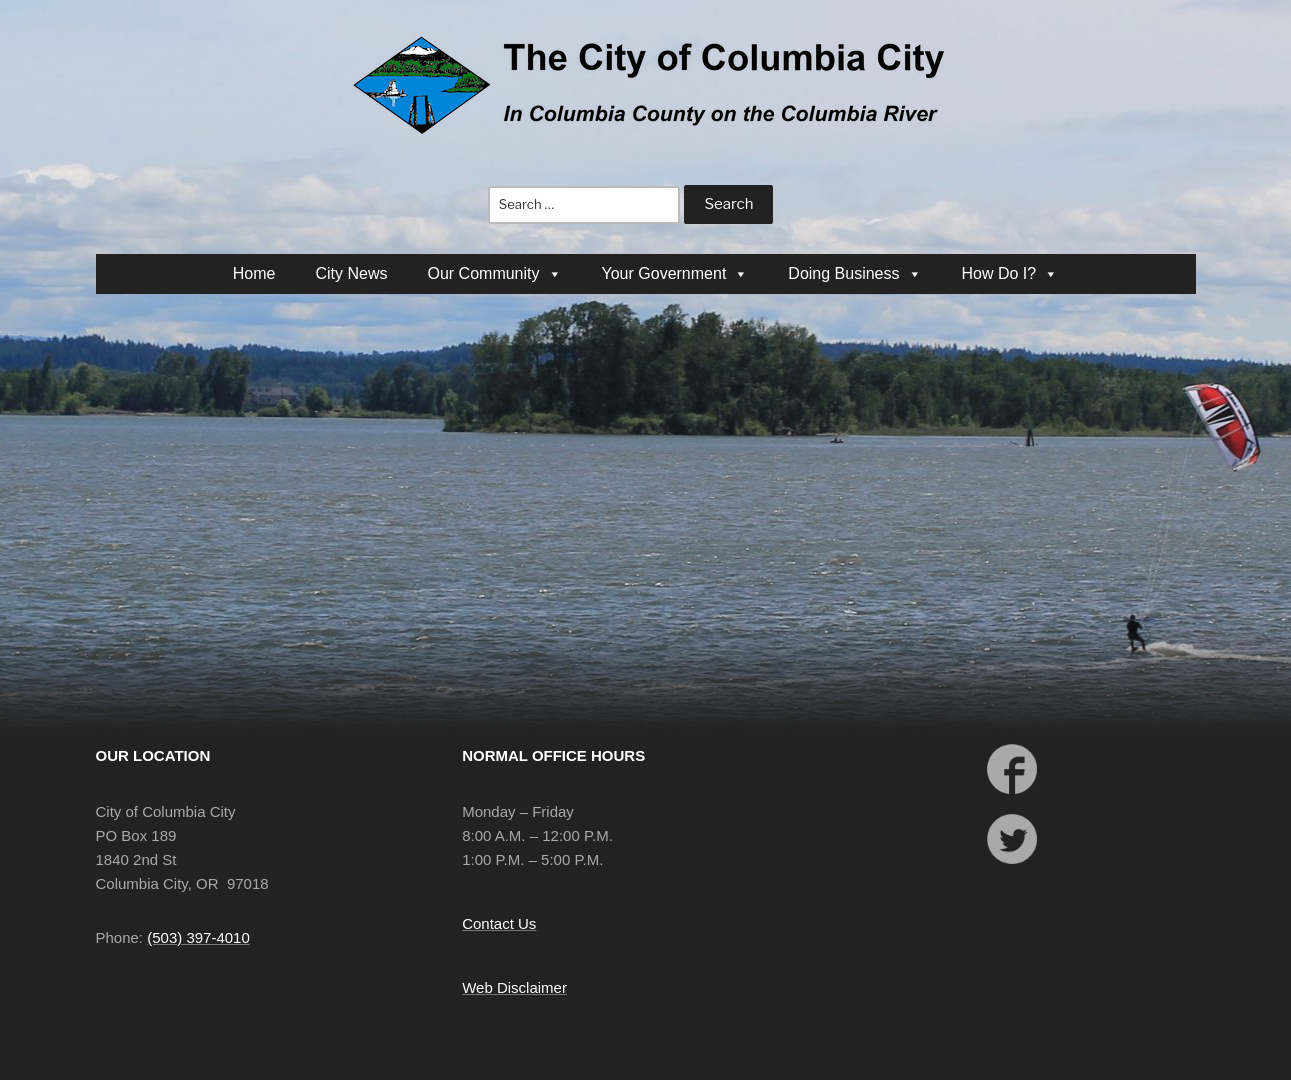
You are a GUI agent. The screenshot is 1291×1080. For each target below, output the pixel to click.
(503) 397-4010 (198, 937)
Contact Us (499, 923)
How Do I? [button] (1010, 273)
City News (351, 273)
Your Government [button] (675, 273)
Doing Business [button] (854, 273)
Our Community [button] (494, 273)
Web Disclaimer (514, 987)
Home (254, 273)
